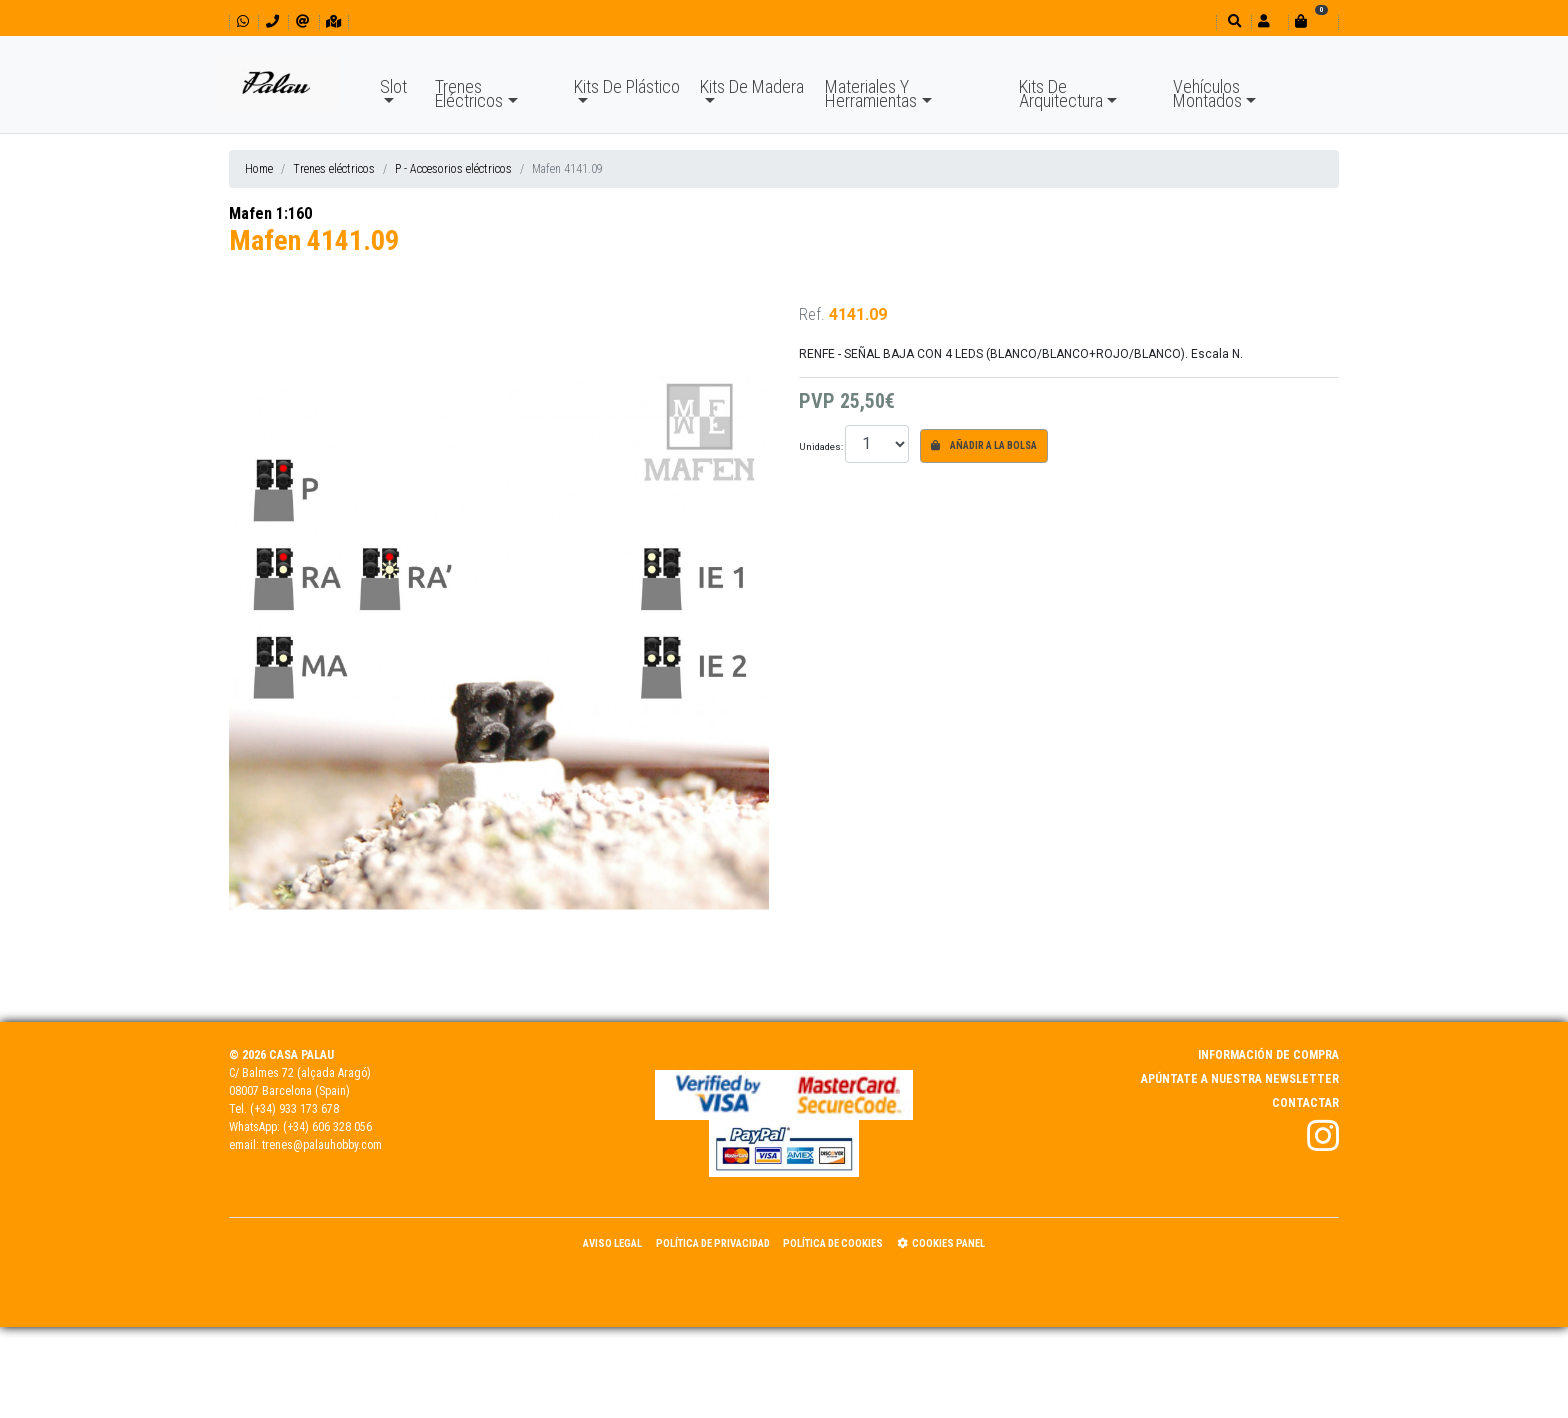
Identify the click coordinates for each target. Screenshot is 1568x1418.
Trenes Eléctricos (469, 93)
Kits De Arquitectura (1061, 93)
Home (259, 169)
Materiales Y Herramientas (871, 93)
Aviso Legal (612, 1243)
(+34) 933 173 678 (294, 1109)
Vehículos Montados (1207, 93)
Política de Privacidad (713, 1243)
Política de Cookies (833, 1243)
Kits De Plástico (627, 86)
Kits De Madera (752, 86)
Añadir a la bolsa (984, 445)
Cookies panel (941, 1243)
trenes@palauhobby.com (322, 1145)
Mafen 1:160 (270, 213)
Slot (393, 86)
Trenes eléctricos (334, 169)
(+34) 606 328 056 (327, 1127)
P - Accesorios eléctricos (453, 169)
